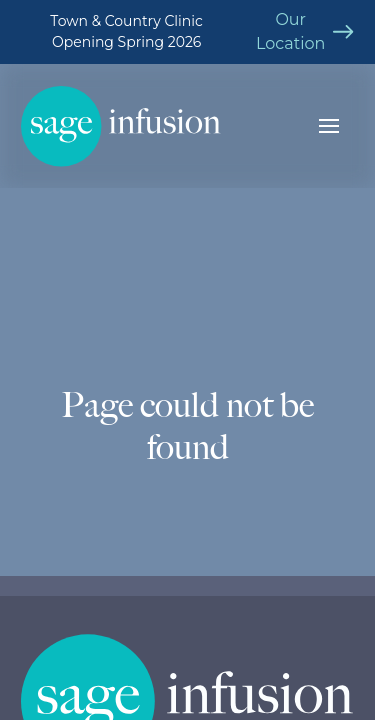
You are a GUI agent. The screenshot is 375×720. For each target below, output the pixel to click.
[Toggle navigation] (329, 126)
